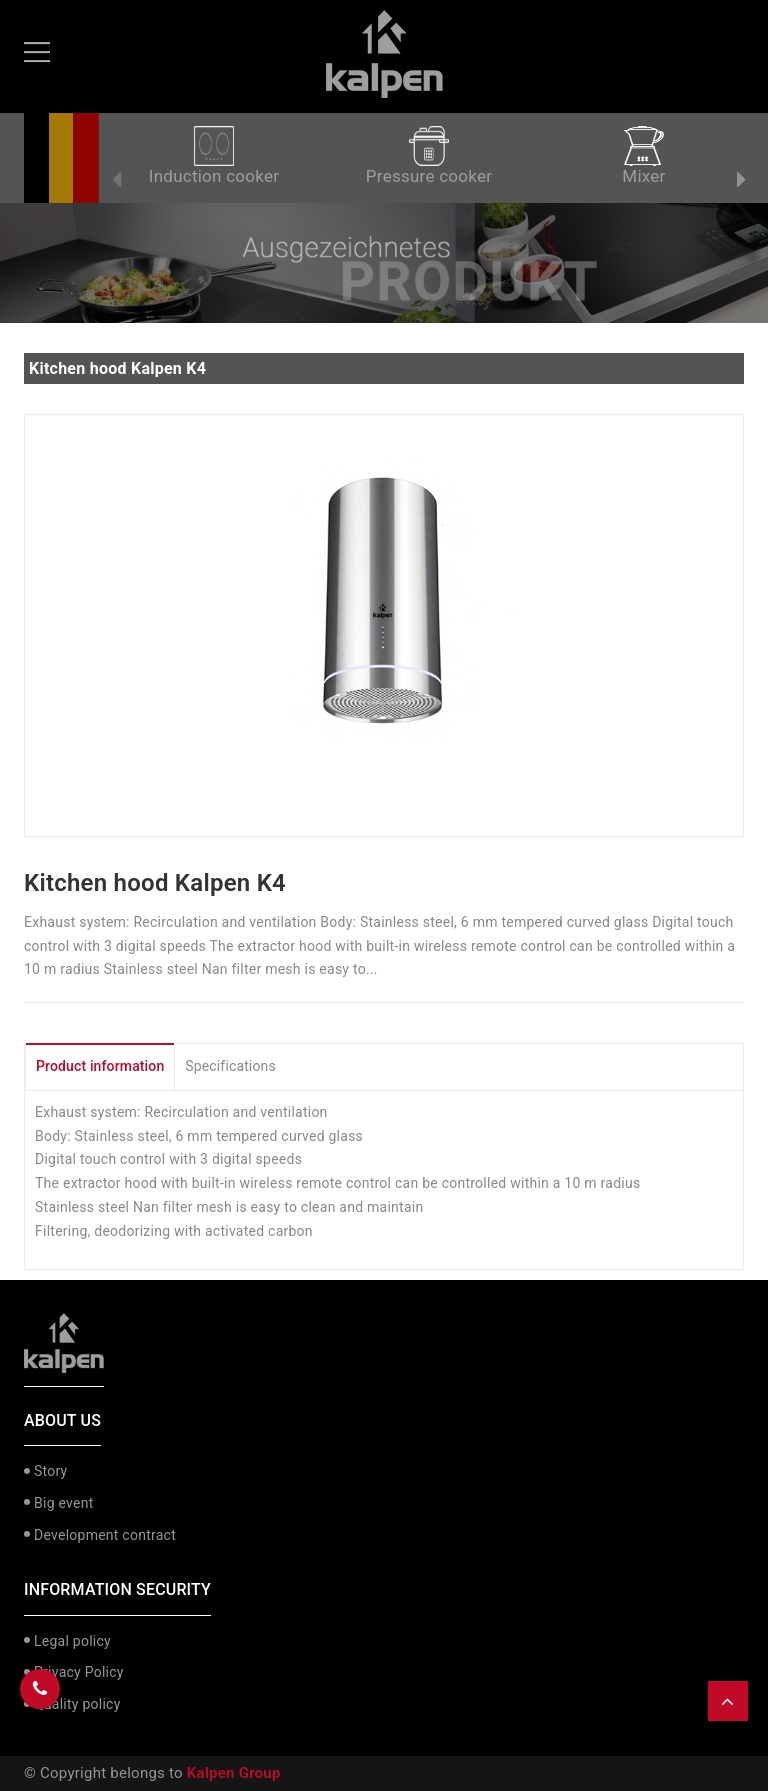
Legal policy (72, 1641)
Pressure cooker (429, 156)
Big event (63, 1503)
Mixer (643, 156)
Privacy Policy (79, 1672)
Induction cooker (214, 156)
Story (50, 1471)
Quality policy (77, 1704)
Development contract (105, 1535)
